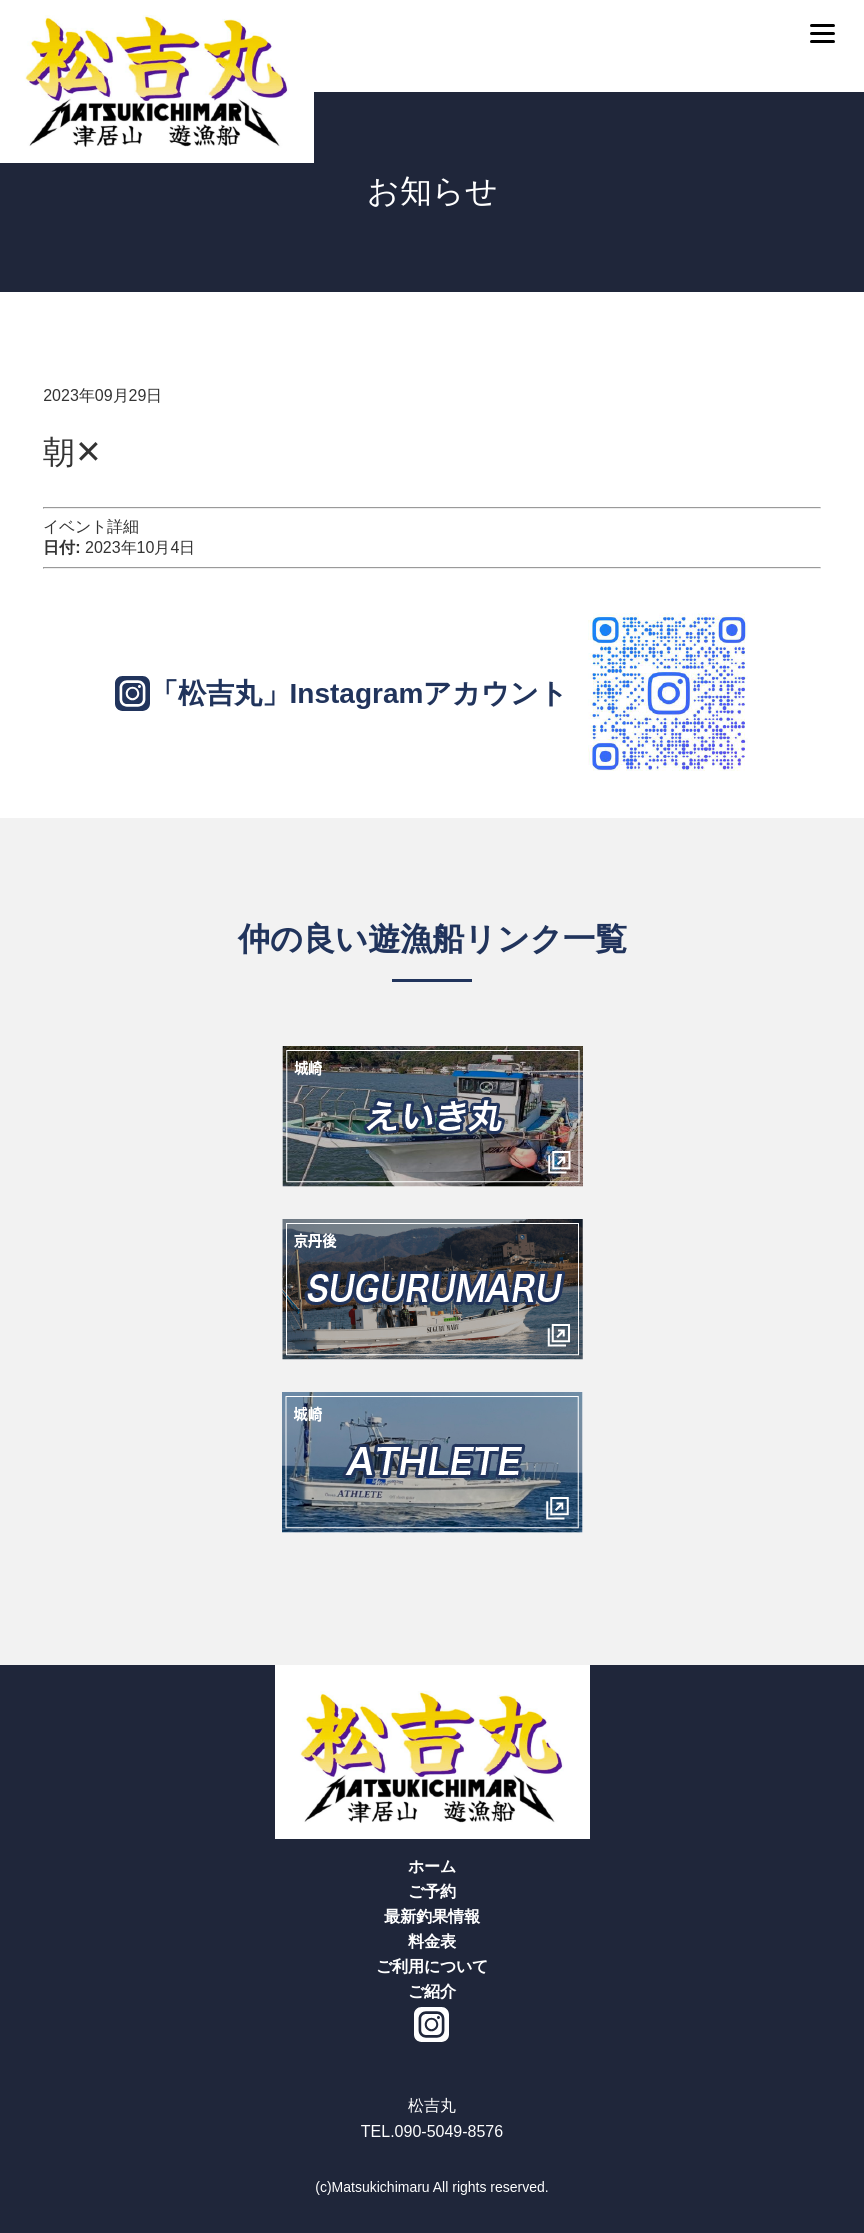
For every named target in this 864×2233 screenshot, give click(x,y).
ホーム (432, 1866)
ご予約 (432, 1891)
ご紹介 (432, 1991)
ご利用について (432, 1966)
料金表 (432, 1941)
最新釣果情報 (432, 1916)
